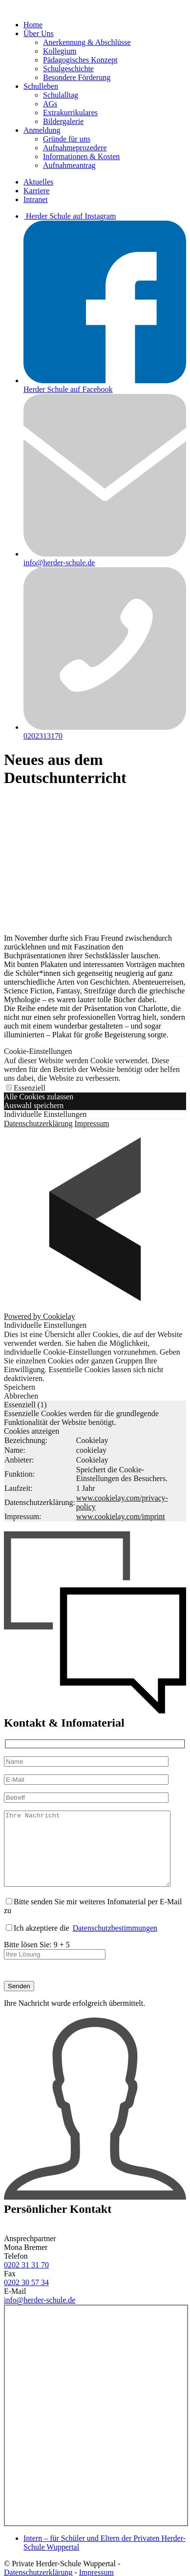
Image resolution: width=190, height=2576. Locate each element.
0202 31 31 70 (26, 2279)
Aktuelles (38, 182)
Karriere (36, 190)
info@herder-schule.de (39, 2314)
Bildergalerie (63, 121)
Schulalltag (60, 95)
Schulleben (40, 86)
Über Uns (38, 33)
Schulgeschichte (68, 68)
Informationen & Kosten (81, 156)
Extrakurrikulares (70, 112)
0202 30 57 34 (26, 2297)
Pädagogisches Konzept (80, 60)
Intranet (35, 199)
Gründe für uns (66, 139)
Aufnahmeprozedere (75, 148)
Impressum (91, 1123)
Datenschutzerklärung (38, 1123)
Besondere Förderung (76, 77)
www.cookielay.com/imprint (120, 1516)
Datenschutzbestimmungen (115, 1942)
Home (32, 25)
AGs (50, 104)
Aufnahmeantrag (69, 165)
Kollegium (59, 51)
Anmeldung (42, 130)
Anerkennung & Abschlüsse (87, 42)
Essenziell (25, 1088)
